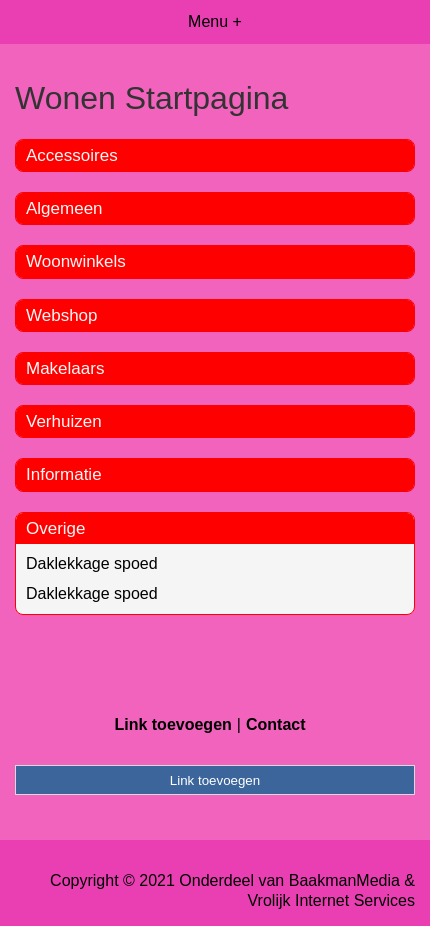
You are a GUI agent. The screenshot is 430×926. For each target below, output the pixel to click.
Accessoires (72, 155)
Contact (276, 724)
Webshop (62, 315)
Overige (56, 528)
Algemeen (64, 208)
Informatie (64, 474)
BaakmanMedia (344, 880)
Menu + (215, 21)
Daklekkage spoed (92, 563)
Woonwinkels (76, 261)
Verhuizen (64, 421)
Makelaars (65, 368)
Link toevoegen (172, 724)
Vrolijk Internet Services (331, 900)
